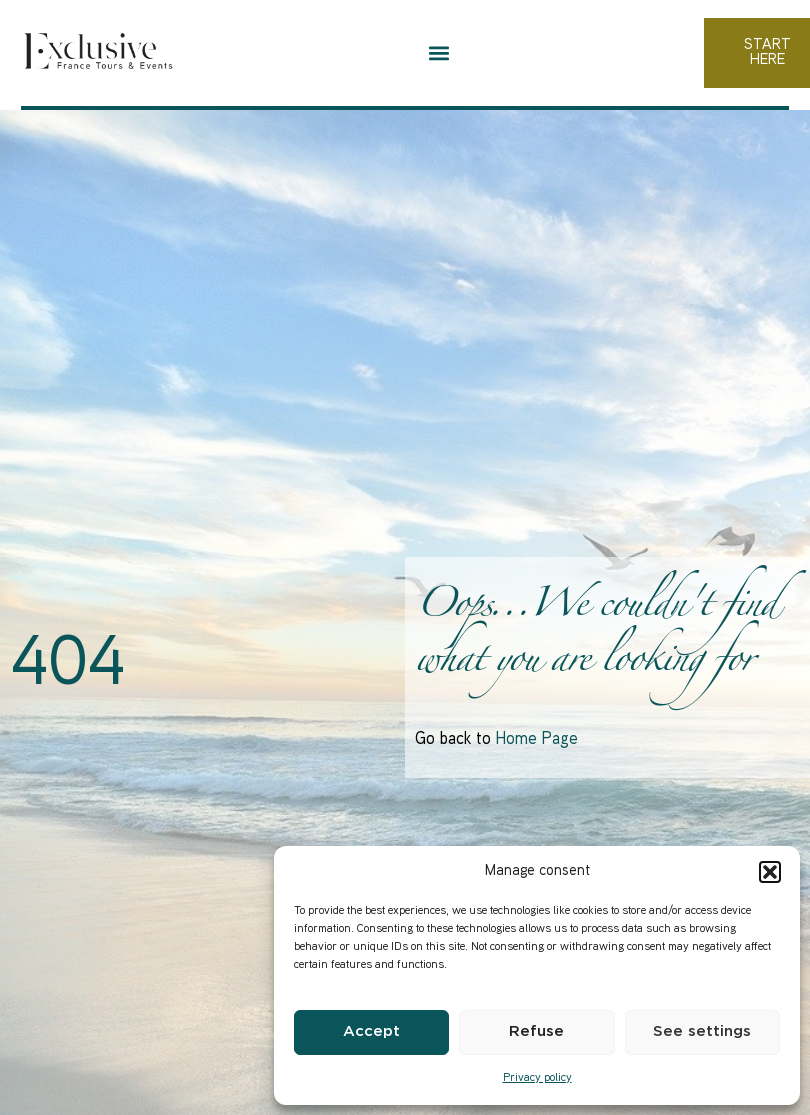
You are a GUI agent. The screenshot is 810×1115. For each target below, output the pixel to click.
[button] (770, 872)
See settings (702, 1031)
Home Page (537, 740)
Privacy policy (537, 1078)
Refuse (536, 1031)
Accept (371, 1031)
